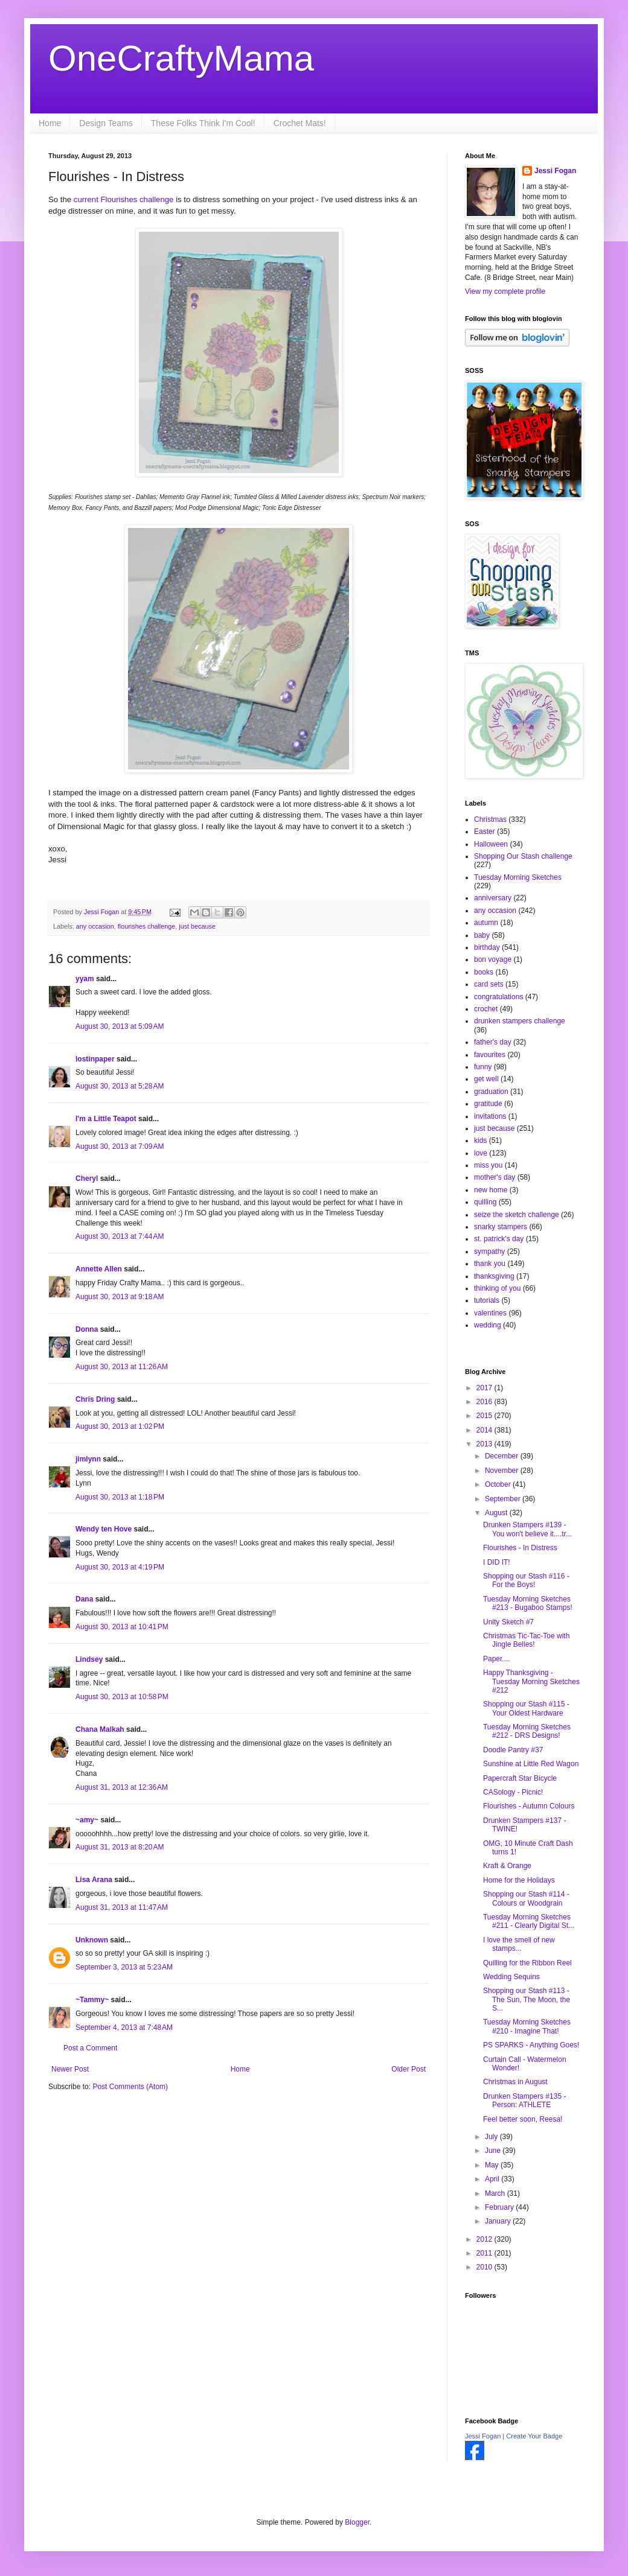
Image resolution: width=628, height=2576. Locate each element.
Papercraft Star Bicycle (520, 1778)
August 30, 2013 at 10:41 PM (121, 1627)
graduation (491, 1091)
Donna (86, 1329)
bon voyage (492, 959)
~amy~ (86, 1820)
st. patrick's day (499, 1239)
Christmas (490, 819)
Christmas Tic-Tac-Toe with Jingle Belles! (526, 1640)
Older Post (408, 2069)
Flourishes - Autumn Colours (528, 1806)
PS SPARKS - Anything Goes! (531, 2045)
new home (490, 1190)
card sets (489, 984)
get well (486, 1079)
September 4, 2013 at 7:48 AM (124, 2027)
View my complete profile (505, 291)
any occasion (95, 926)
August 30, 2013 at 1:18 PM (119, 1497)
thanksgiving (494, 1276)
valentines (490, 1313)
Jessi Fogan (555, 171)
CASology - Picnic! (513, 1792)
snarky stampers (500, 1227)
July (492, 2136)
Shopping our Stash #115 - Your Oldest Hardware (526, 1708)
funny (483, 1067)
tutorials (486, 1300)
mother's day (494, 1177)
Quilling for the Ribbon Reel (527, 1963)
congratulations (498, 997)
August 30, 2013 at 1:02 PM (119, 1426)
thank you (489, 1263)
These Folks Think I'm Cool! (203, 123)
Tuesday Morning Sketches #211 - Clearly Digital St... (528, 1921)
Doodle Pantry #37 (513, 1750)
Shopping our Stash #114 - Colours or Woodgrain (526, 1898)
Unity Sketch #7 (508, 1622)
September (503, 1499)
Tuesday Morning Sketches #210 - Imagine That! (527, 2026)
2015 (485, 1415)
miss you (488, 1165)
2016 (485, 1402)
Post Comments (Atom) (130, 2086)
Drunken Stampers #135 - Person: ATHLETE (524, 2100)
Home (50, 123)
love (480, 1153)
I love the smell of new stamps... (519, 1944)
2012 (485, 2239)
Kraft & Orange (507, 1866)
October (499, 1484)
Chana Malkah (99, 1729)
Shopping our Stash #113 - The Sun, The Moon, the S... (526, 1999)
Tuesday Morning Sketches (518, 877)
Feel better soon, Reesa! (522, 2119)
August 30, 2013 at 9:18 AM (119, 1297)
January (499, 2221)
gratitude (488, 1103)
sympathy (489, 1251)
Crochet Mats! (300, 123)
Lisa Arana (93, 1879)
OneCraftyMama (181, 58)
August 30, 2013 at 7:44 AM (119, 1236)
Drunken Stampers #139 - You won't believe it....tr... (527, 1529)
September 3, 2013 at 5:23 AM (124, 1967)
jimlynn (88, 1459)
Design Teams (105, 123)
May (493, 2165)
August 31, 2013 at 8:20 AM (119, 1847)
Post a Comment (90, 2048)
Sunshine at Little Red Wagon (530, 1764)
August (497, 1513)
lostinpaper (95, 1059)
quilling (485, 1202)
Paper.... (496, 1659)
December (503, 1456)
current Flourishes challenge (124, 199)
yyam (84, 979)
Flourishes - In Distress (520, 1548)
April (493, 2179)
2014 (485, 1430)
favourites (489, 1055)
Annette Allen (98, 1269)
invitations (490, 1116)
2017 (485, 1388)
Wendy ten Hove (103, 1529)
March (496, 2193)
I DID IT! (496, 1562)
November (503, 1470)
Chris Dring (95, 1399)
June (493, 2150)
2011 (485, 2253)
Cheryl (86, 1178)
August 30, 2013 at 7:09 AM (119, 1146)
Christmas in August (515, 2082)
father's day (492, 1042)
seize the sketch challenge (516, 1214)
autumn (486, 922)
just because (197, 926)
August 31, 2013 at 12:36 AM (121, 1787)
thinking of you (497, 1288)
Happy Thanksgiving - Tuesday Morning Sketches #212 (531, 1681)
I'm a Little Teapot (105, 1119)
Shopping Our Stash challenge (523, 856)
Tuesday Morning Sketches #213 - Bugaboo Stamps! (527, 1603)
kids (480, 1140)
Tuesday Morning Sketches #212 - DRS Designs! (527, 1731)
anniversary (492, 898)
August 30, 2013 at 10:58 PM (121, 1697)
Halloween (491, 844)
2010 (485, 2267)
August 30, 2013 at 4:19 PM (119, 1567)
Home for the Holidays (519, 1880)
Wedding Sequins (511, 1977)
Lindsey (89, 1659)
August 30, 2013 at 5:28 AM (119, 1086)
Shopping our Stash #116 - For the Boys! (526, 1580)
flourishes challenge (146, 926)
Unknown (91, 1940)
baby (482, 935)
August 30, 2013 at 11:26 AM (121, 1367)
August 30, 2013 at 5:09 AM (119, 1026)
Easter (484, 831)
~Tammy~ (92, 2000)
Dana (84, 1599)
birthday (487, 947)
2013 (485, 1444)
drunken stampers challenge (519, 1021)
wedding (487, 1325)
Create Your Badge (534, 2436)
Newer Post (70, 2069)
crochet (486, 1009)
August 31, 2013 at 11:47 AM (121, 1907)
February (500, 2207)
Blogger (357, 2522)
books (483, 972)
